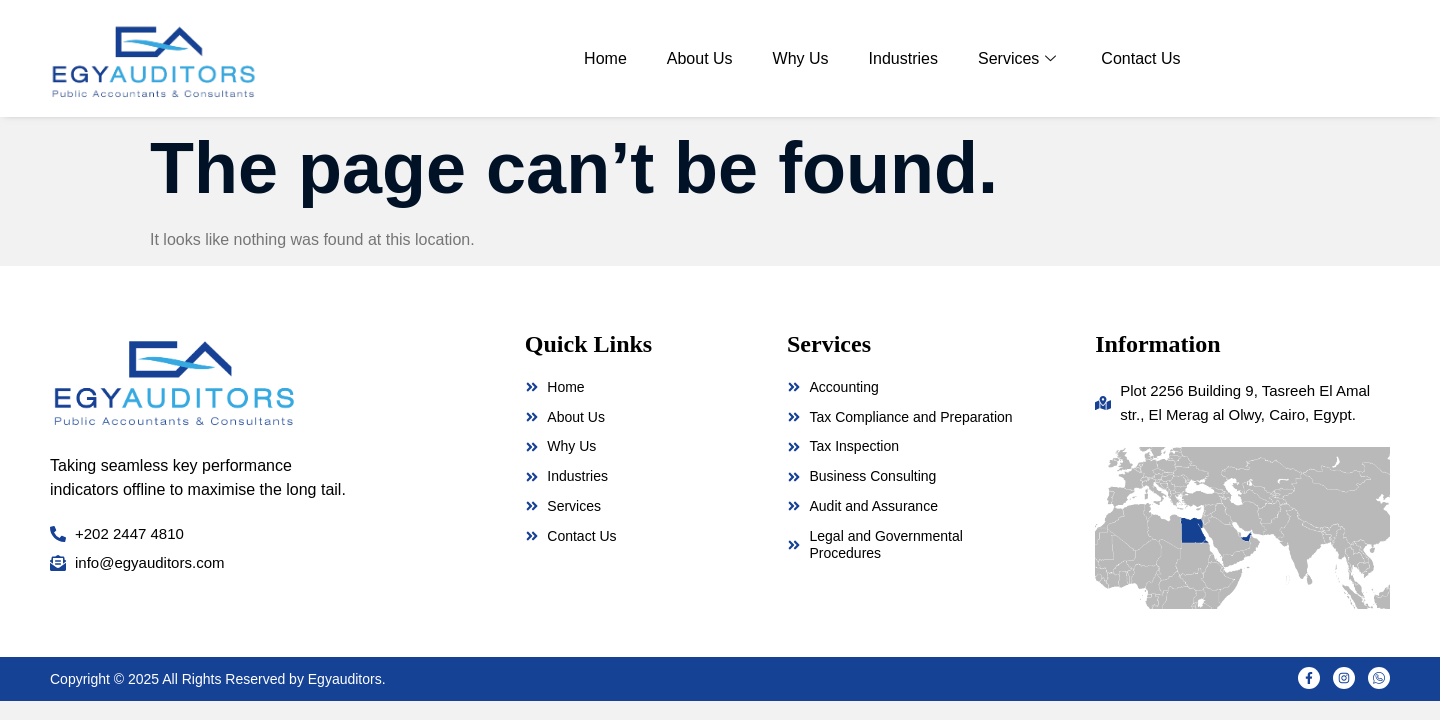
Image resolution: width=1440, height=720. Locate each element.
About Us (700, 58)
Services (1019, 58)
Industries (903, 58)
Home (605, 58)
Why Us (801, 58)
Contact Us (1140, 58)
